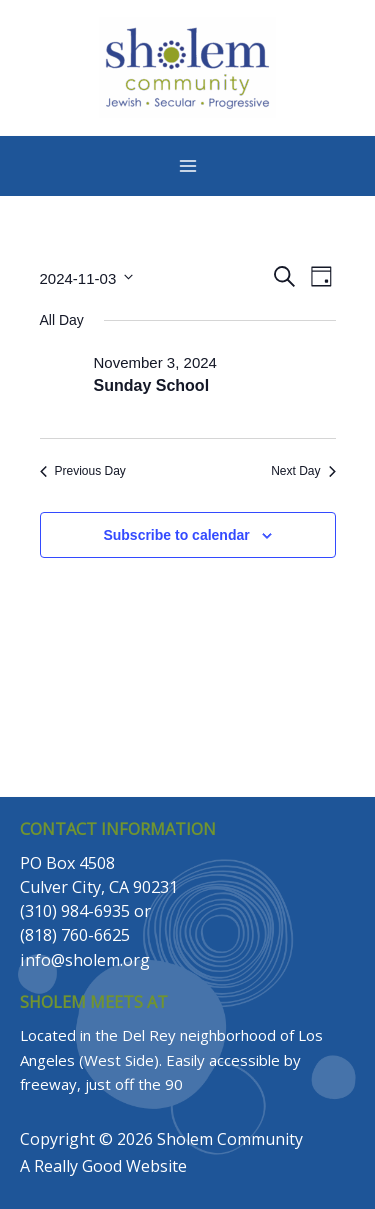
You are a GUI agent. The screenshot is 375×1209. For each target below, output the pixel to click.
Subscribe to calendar (176, 535)
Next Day (303, 471)
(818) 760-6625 (75, 935)
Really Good (78, 1166)
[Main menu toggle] (188, 166)
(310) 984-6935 (75, 911)
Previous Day (83, 471)
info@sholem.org (85, 960)
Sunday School (152, 385)
